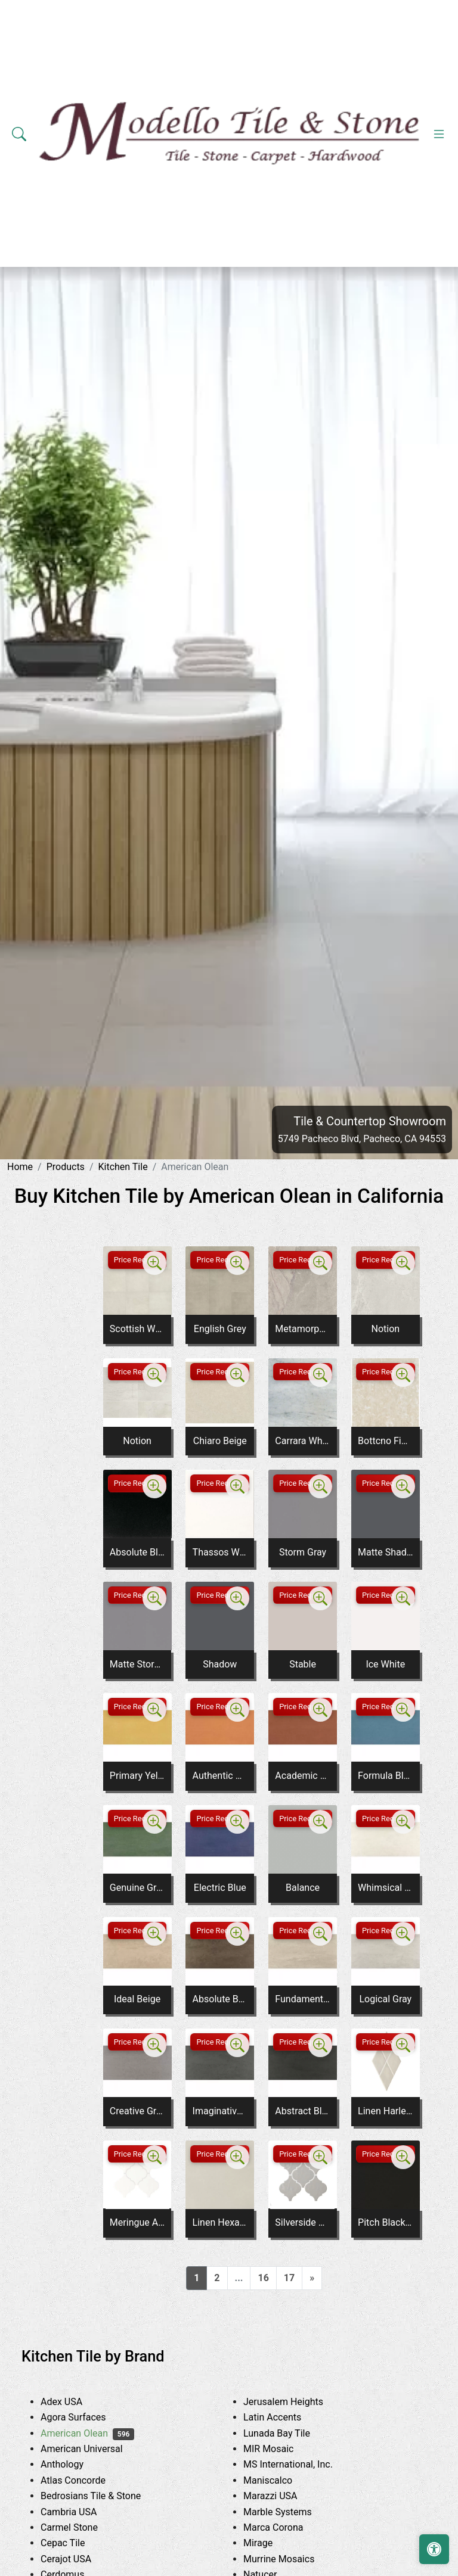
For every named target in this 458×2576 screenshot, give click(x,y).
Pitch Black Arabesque (385, 2222)
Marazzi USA (283, 2496)
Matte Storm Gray (137, 1664)
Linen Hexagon (220, 2222)
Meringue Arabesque (137, 2222)
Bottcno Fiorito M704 (385, 1440)
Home (20, 1166)
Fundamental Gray (302, 1999)
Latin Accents (285, 2417)
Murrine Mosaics (292, 2559)
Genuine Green (137, 1887)
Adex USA (75, 2401)
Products (66, 1166)
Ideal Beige (137, 1999)
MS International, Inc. (303, 2464)
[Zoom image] (154, 1263)
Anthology (75, 2464)
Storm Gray (302, 1552)
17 (289, 2277)
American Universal (95, 2448)
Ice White (385, 1664)
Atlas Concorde (86, 2480)
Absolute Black (137, 1552)
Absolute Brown (220, 1999)
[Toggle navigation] (439, 134)
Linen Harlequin (385, 2111)
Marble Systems (292, 2512)
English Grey (220, 1328)
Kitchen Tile (122, 1166)
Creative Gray (137, 2111)
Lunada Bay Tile (292, 2433)
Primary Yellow (137, 1775)
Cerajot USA (77, 2559)
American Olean (87, 2433)
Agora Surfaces (86, 2417)
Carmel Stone (82, 2527)
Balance (303, 1887)
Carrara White (302, 1440)
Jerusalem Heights (296, 2401)
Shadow (220, 1664)
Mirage (271, 2543)
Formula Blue (385, 1775)
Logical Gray (385, 1999)
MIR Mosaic (283, 2448)
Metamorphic (302, 1328)
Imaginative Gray (220, 2111)
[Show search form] (19, 134)
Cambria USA (82, 2512)
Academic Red (302, 1775)
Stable (302, 1664)
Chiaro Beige (220, 1440)
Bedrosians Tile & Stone (106, 2496)
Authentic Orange (220, 1775)
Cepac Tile (76, 2543)
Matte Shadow (385, 1552)
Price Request (137, 1259)
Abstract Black (302, 2111)
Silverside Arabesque (302, 2222)
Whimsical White (385, 1887)
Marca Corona (286, 2527)
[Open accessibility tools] (434, 2549)
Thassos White (220, 1552)
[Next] (312, 2278)
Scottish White (137, 1328)
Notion (385, 1328)
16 (263, 2277)
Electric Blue (220, 1887)
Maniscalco (280, 2480)
